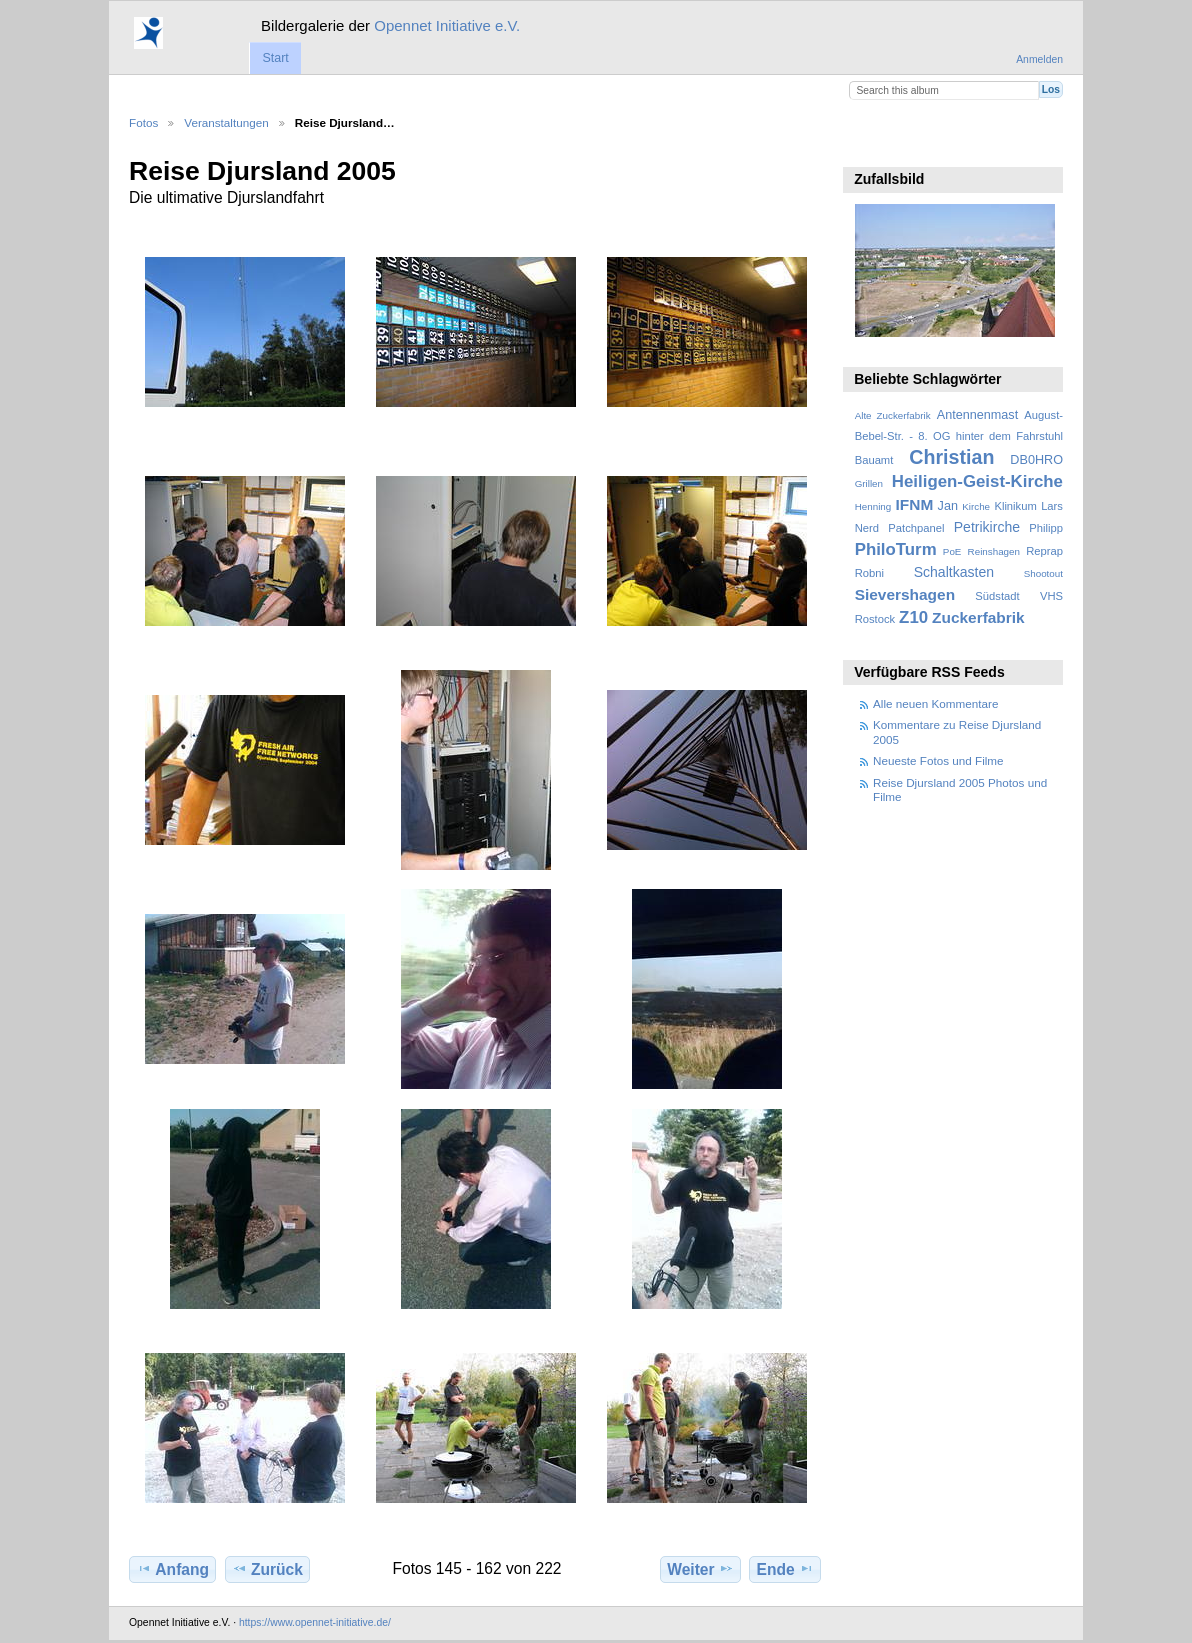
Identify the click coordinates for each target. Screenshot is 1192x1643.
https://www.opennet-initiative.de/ (315, 1622)
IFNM (915, 504)
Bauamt (874, 460)
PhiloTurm (896, 549)
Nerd (867, 528)
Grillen (869, 483)
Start (275, 58)
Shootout (1043, 573)
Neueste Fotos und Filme (938, 760)
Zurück (267, 1569)
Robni (869, 573)
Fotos (143, 122)
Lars (1052, 506)
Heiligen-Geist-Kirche (977, 481)
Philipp (1046, 528)
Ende (785, 1569)
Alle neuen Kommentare (935, 703)
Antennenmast (977, 415)
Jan (948, 506)
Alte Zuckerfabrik (893, 415)
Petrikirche (987, 527)
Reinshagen (994, 551)
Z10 (913, 617)
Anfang (172, 1569)
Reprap (1044, 551)
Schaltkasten (954, 572)
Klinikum (1015, 506)
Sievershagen (905, 594)
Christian (951, 457)
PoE (952, 551)
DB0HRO (1036, 460)
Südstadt (997, 596)
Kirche (976, 506)
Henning (873, 506)
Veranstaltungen (226, 122)
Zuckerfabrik (978, 617)
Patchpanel (916, 528)
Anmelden (1039, 59)
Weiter (700, 1569)
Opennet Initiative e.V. (447, 25)
